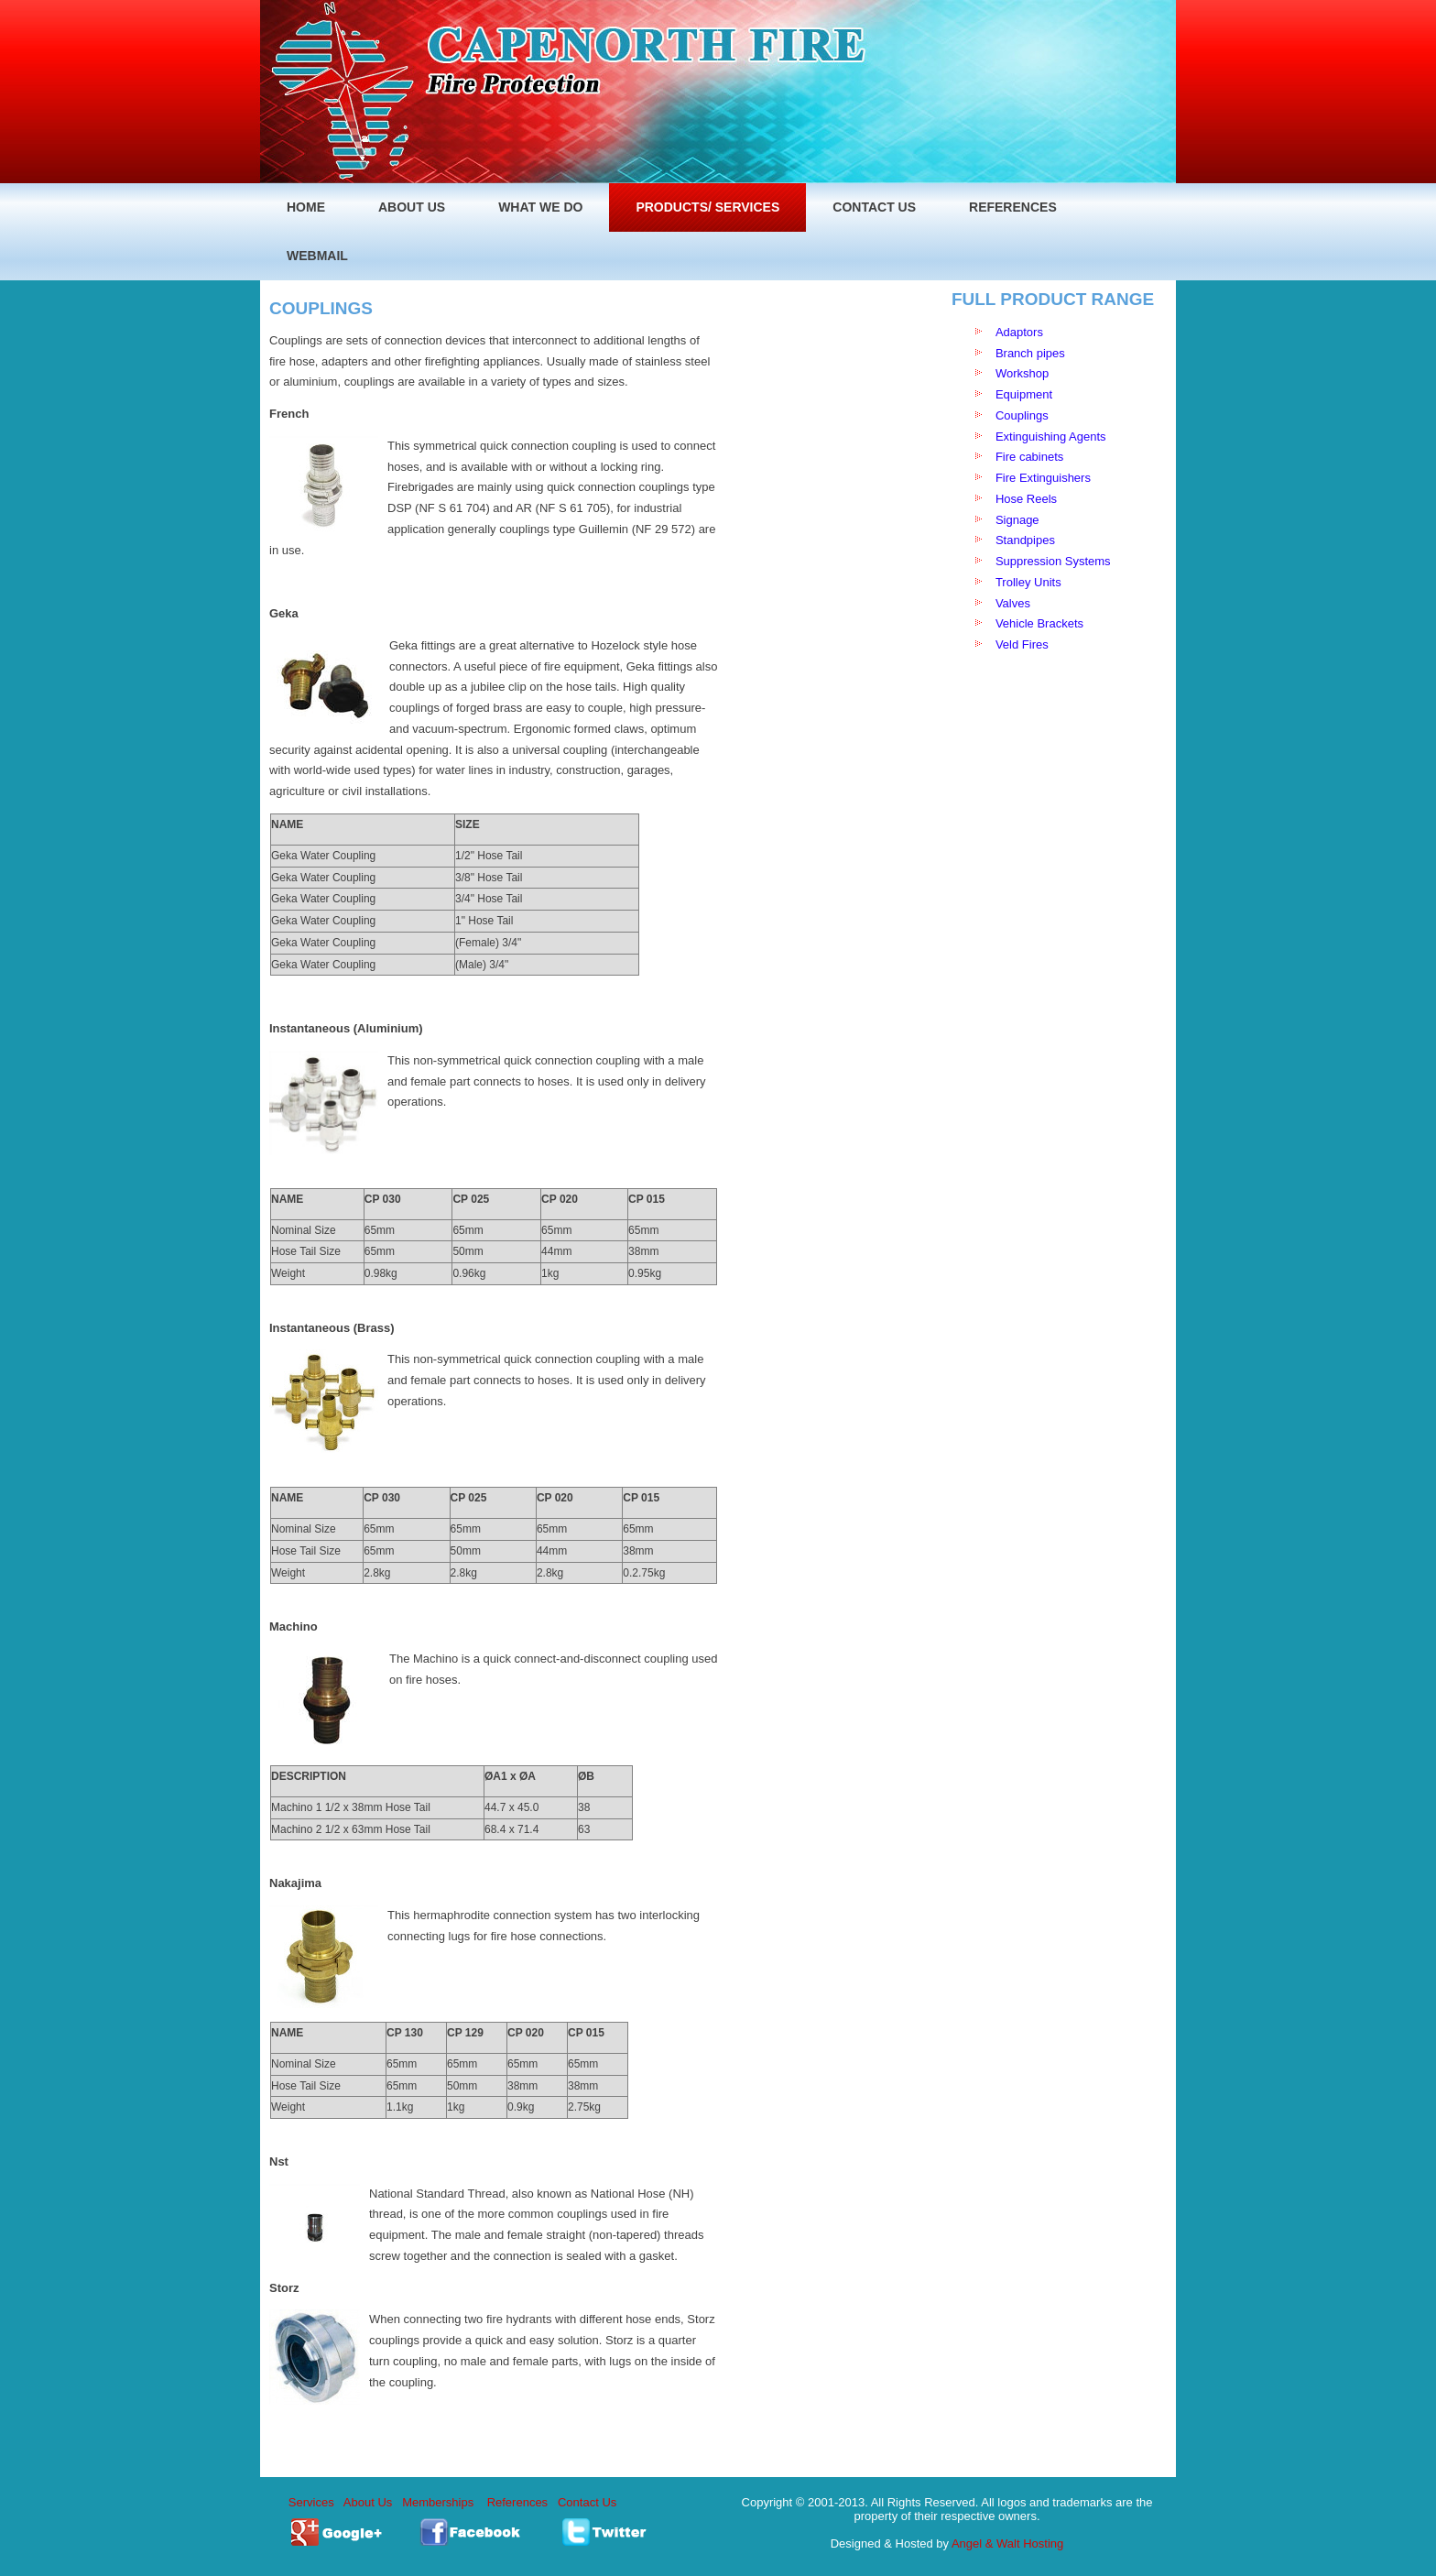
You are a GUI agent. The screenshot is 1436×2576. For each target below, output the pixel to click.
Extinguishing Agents (1050, 436)
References (517, 2502)
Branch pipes (1030, 353)
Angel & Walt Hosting (1007, 2543)
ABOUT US (411, 207)
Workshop (1022, 373)
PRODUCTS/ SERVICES (707, 207)
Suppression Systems (1053, 561)
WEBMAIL (317, 255)
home (306, 207)
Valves (1012, 603)
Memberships (437, 2502)
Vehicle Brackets (1041, 623)
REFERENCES (1013, 207)
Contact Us (874, 207)
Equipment (1023, 394)
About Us (367, 2502)
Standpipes (1025, 540)
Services (311, 2502)
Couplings (1022, 415)
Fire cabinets (1029, 457)
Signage (1017, 520)
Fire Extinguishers (1043, 478)
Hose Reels (1026, 499)
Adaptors (1019, 332)
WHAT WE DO (540, 207)
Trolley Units (1029, 582)
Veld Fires (1022, 644)
